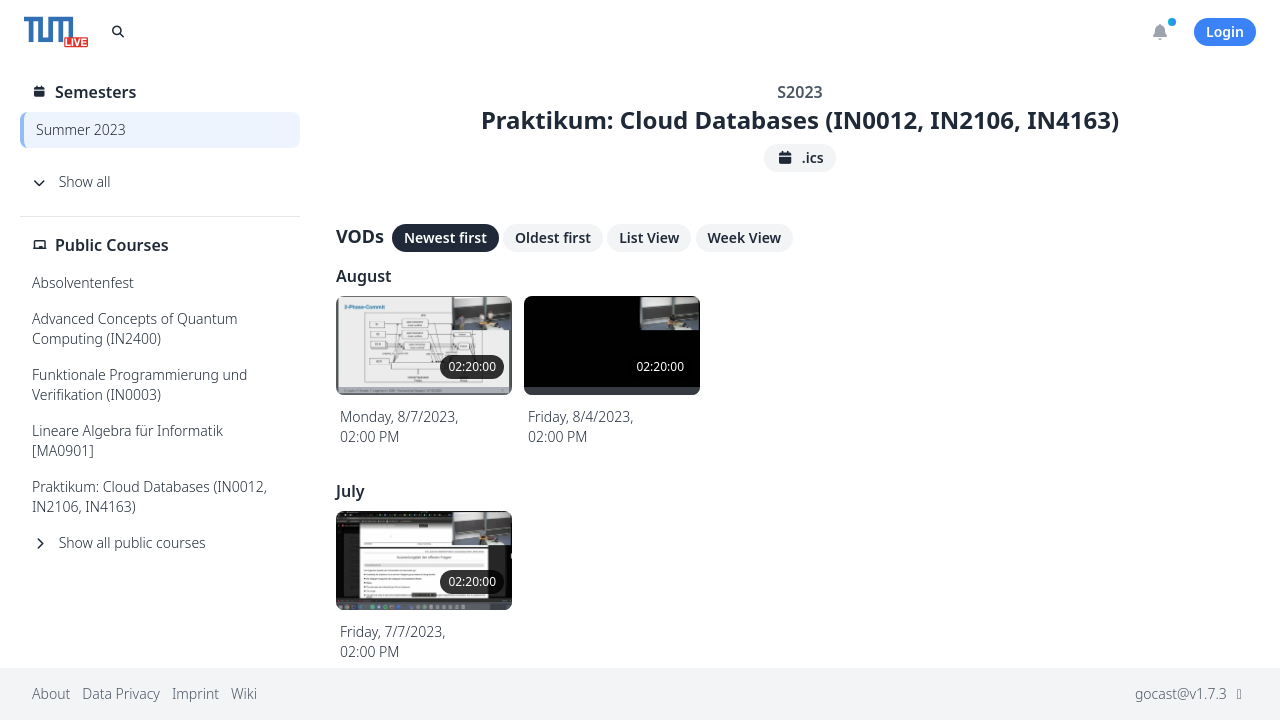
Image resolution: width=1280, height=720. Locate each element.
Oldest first (553, 237)
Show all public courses (119, 542)
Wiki (244, 693)
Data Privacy (121, 693)
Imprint (195, 693)
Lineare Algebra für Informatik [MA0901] (127, 440)
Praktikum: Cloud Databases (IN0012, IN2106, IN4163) (149, 496)
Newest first (445, 237)
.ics (799, 157)
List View (649, 237)
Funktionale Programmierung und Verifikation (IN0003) (139, 384)
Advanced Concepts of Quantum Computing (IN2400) (134, 328)
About (51, 693)
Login (1225, 31)
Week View (745, 237)
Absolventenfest (83, 282)
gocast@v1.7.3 (1191, 693)
